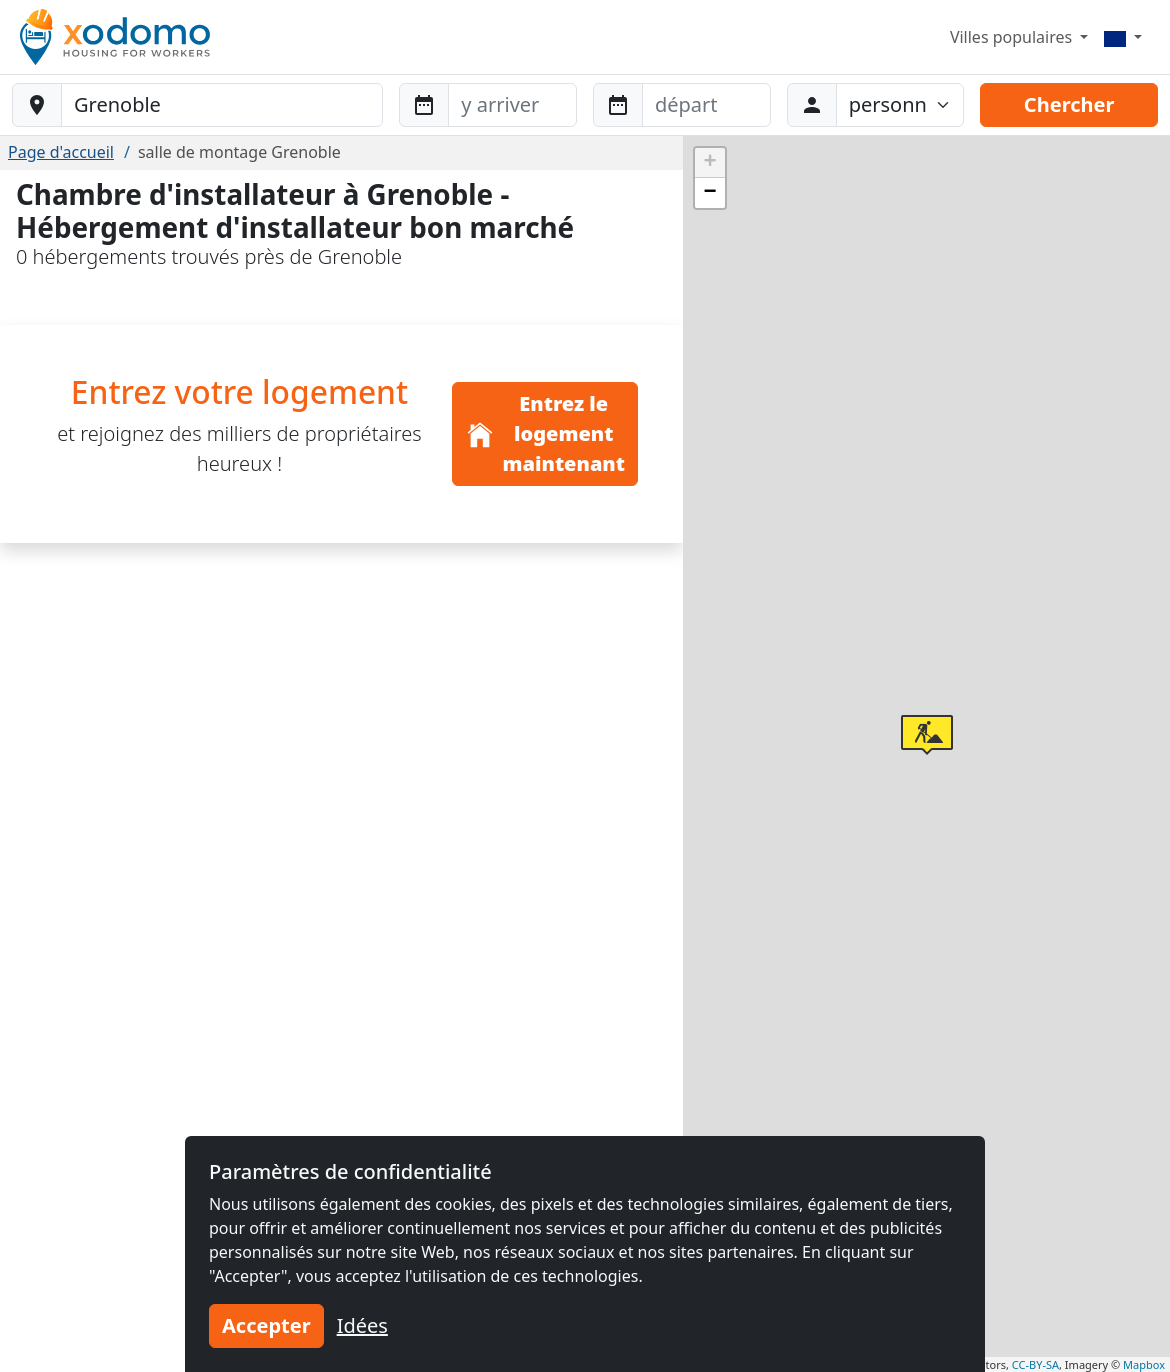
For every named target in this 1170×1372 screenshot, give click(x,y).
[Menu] (1123, 37)
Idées (362, 1325)
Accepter (266, 1325)
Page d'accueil (61, 152)
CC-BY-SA (1035, 1364)
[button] (927, 735)
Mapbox (1144, 1364)
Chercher (1069, 104)
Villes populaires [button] (1013, 37)
